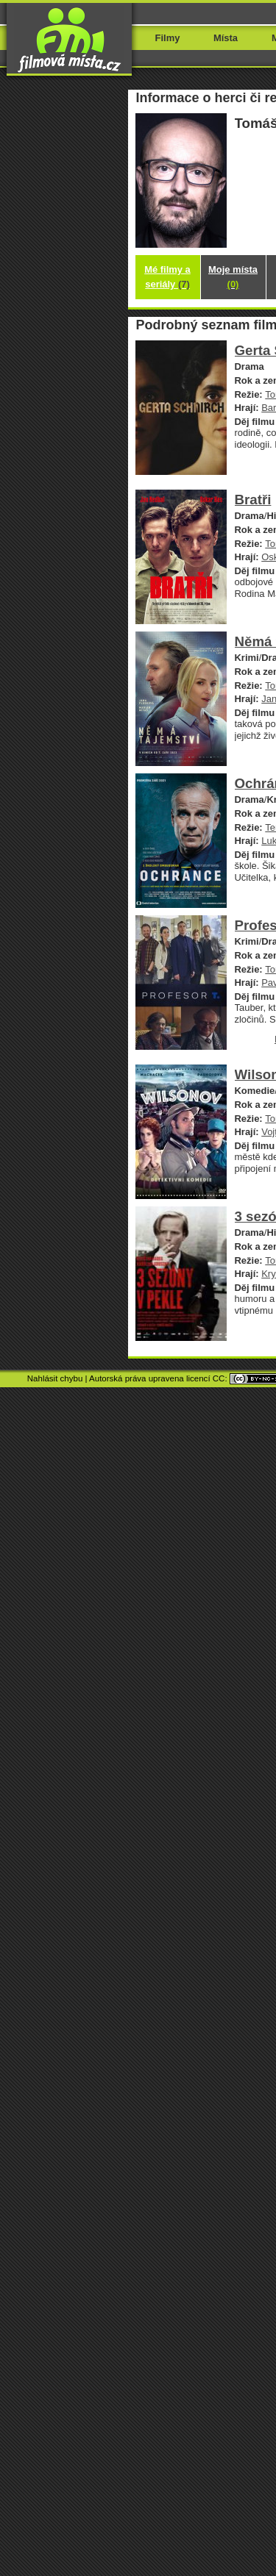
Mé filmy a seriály (167, 277)
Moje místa (233, 277)
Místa (225, 37)
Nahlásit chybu (55, 1378)
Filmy (167, 37)
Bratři (253, 499)
